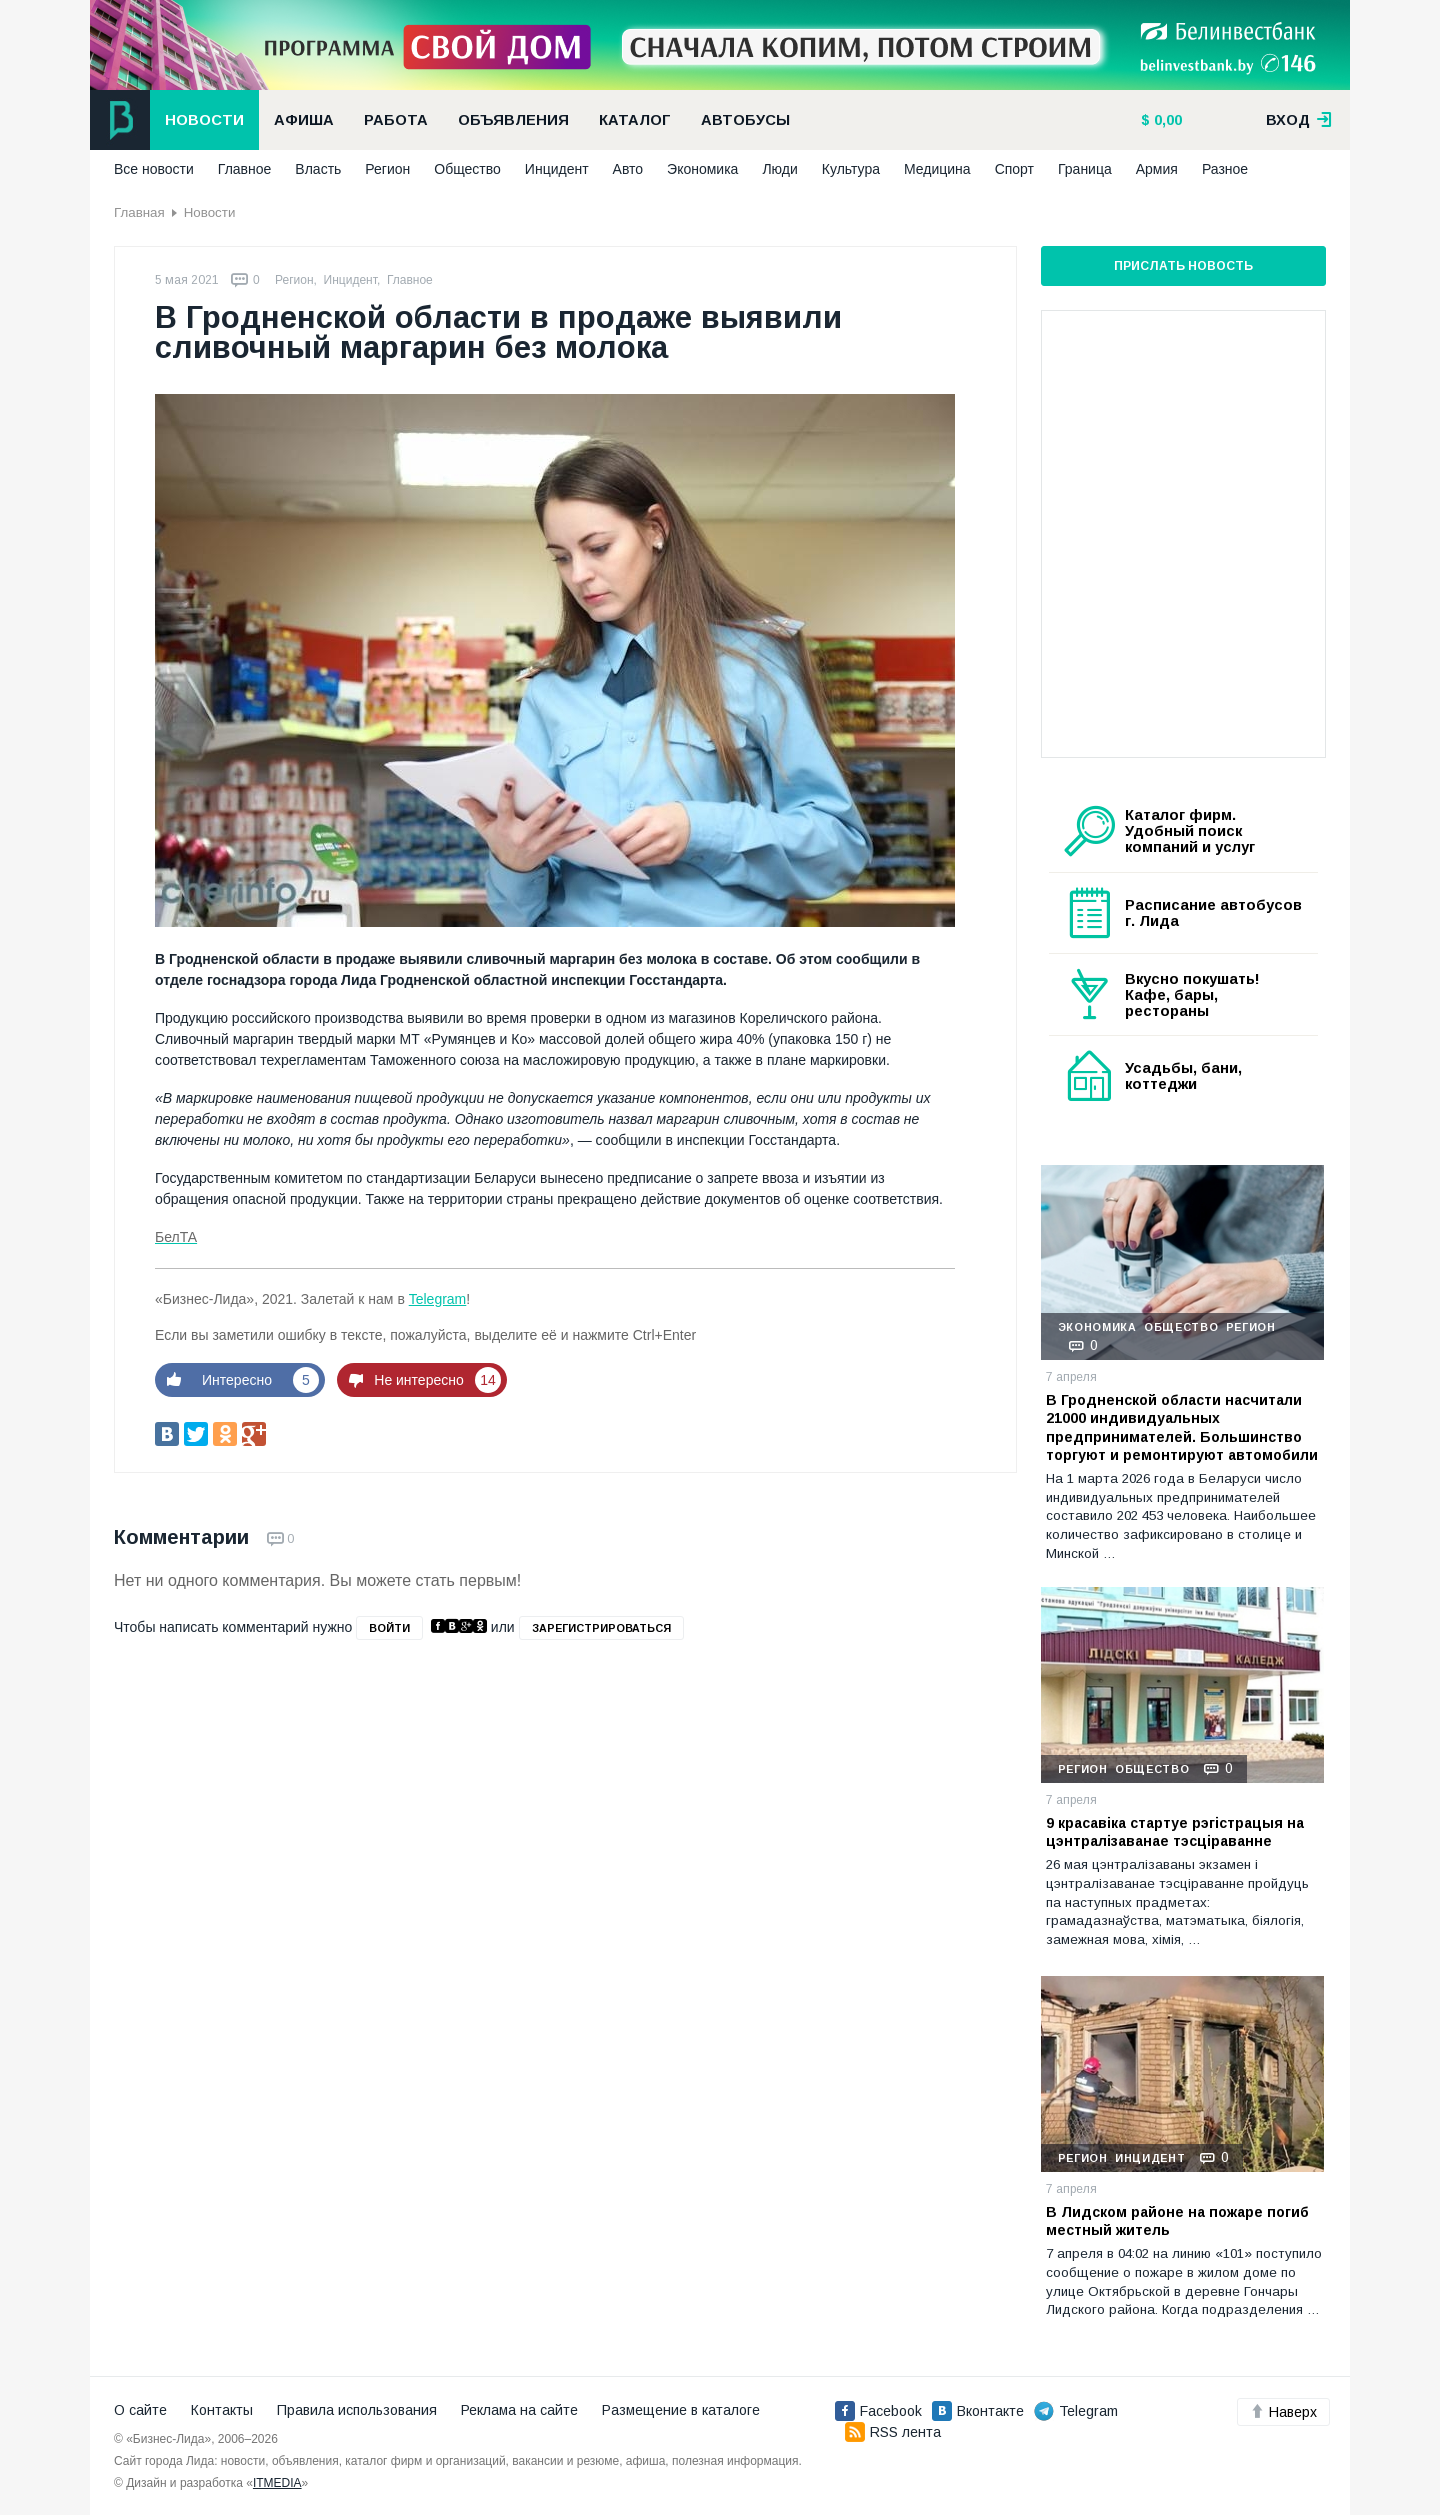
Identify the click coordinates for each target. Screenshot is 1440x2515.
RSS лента (893, 2432)
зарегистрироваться (601, 1628)
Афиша (304, 120)
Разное (1225, 169)
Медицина (937, 169)
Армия (1157, 169)
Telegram (438, 1299)
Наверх (1283, 2412)
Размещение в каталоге (681, 2410)
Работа (396, 120)
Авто (628, 169)
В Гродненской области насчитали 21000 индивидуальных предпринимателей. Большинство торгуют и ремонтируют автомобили (1182, 1427)
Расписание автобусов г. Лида (1213, 913)
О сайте (140, 2410)
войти (389, 1628)
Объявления (513, 120)
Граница (1085, 169)
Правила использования (357, 2410)
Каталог (635, 120)
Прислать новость (1183, 266)
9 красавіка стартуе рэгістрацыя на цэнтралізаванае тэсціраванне (1175, 1832)
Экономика (702, 169)
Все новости (154, 169)
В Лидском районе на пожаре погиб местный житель (1177, 2221)
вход (1299, 120)
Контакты (222, 2410)
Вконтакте (978, 2411)
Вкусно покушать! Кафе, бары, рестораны (1192, 995)
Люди (779, 169)
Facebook (878, 2411)
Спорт (1014, 169)
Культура (851, 169)
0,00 (1166, 120)
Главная (139, 212)
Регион (387, 169)
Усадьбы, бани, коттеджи (1183, 1076)
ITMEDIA (277, 2483)
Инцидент (557, 169)
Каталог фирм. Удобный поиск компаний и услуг (1190, 831)
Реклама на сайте (519, 2410)
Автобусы (745, 120)
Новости (204, 120)
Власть (318, 169)
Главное (245, 169)
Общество (467, 169)
